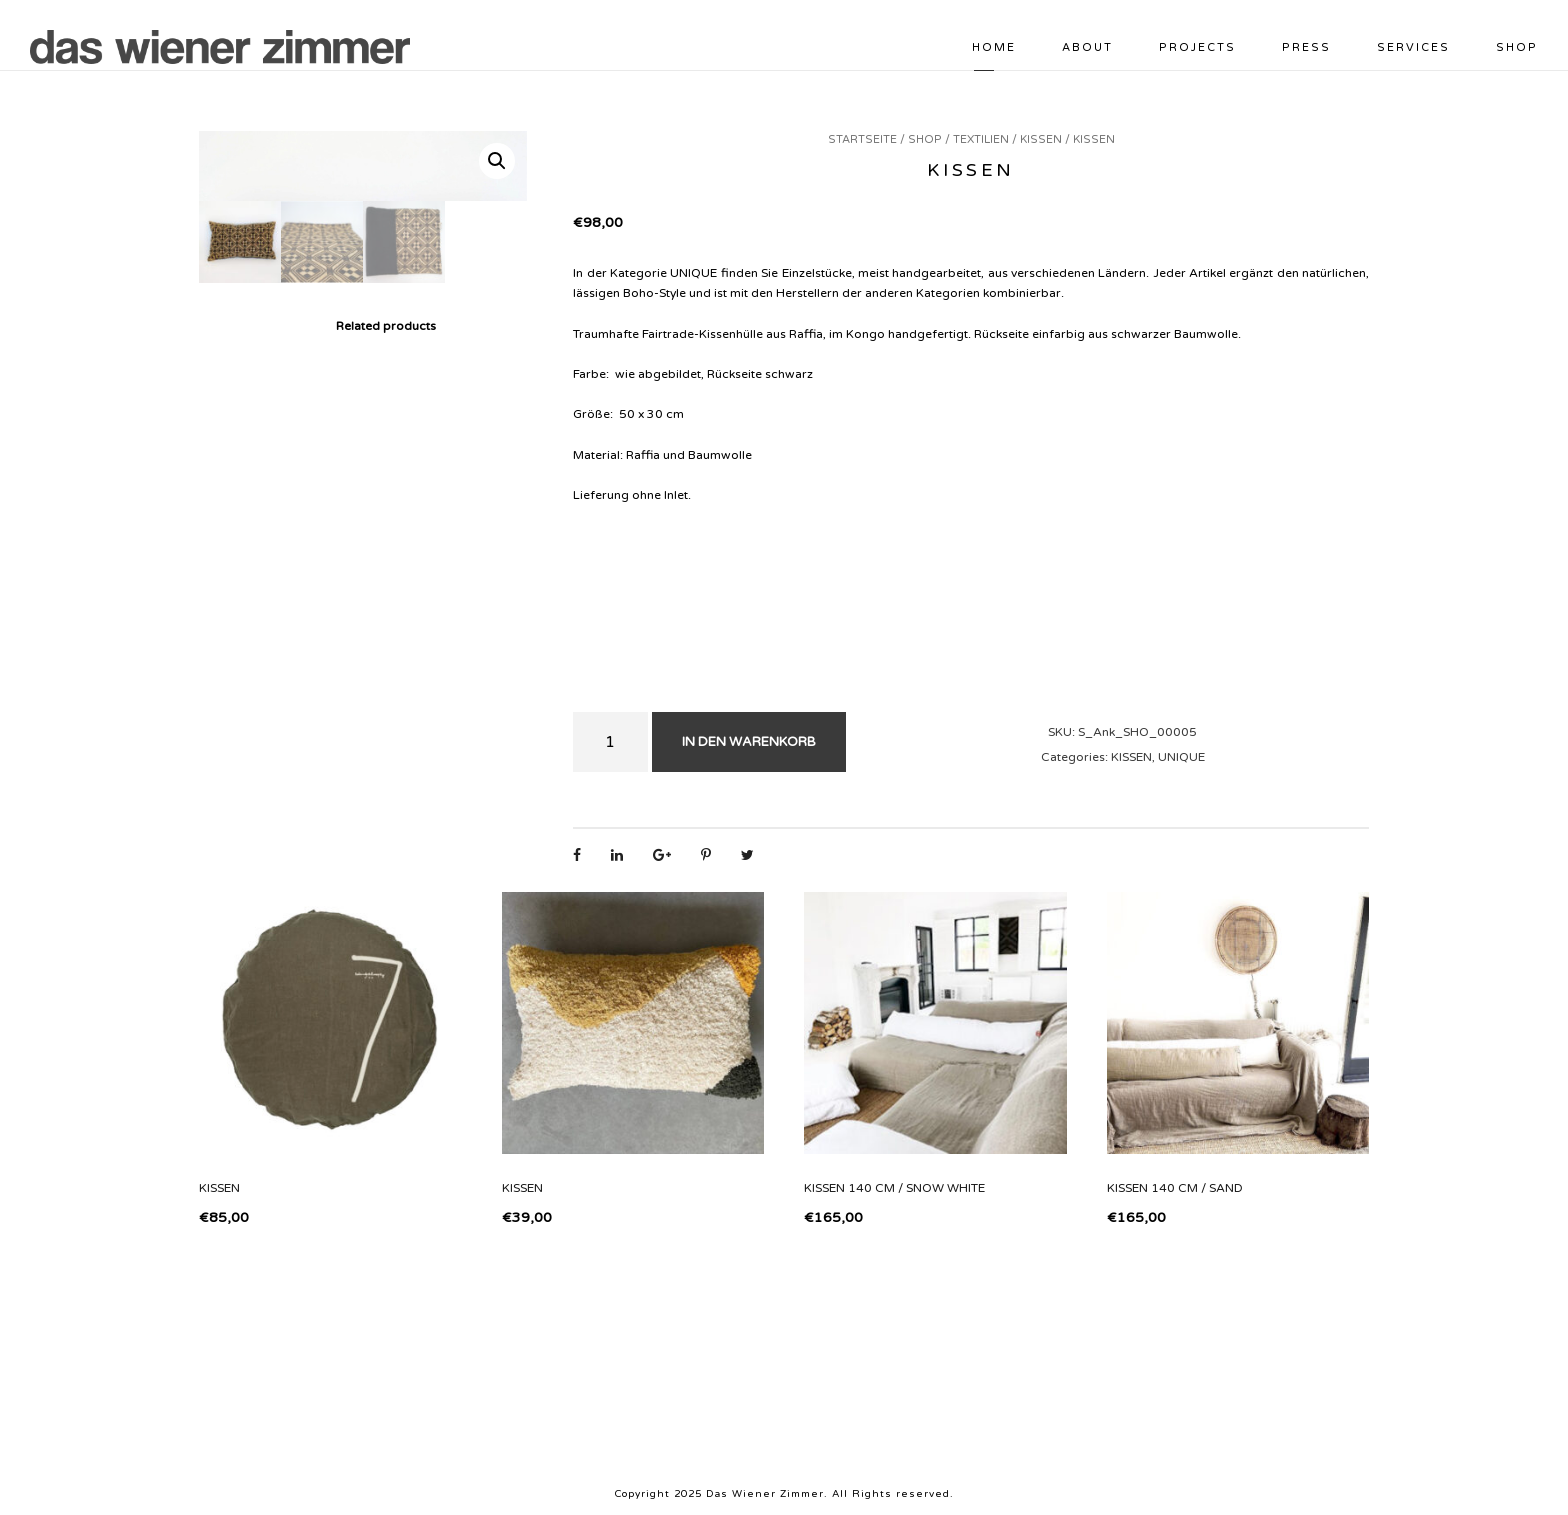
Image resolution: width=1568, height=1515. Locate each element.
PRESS (1306, 47)
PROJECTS (1197, 47)
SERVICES (1413, 47)
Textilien (981, 139)
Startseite (862, 139)
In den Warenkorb (749, 742)
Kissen (1041, 139)
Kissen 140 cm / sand (1175, 1188)
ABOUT (1087, 47)
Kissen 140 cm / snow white (894, 1188)
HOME (994, 47)
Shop (1517, 47)
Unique (1181, 757)
